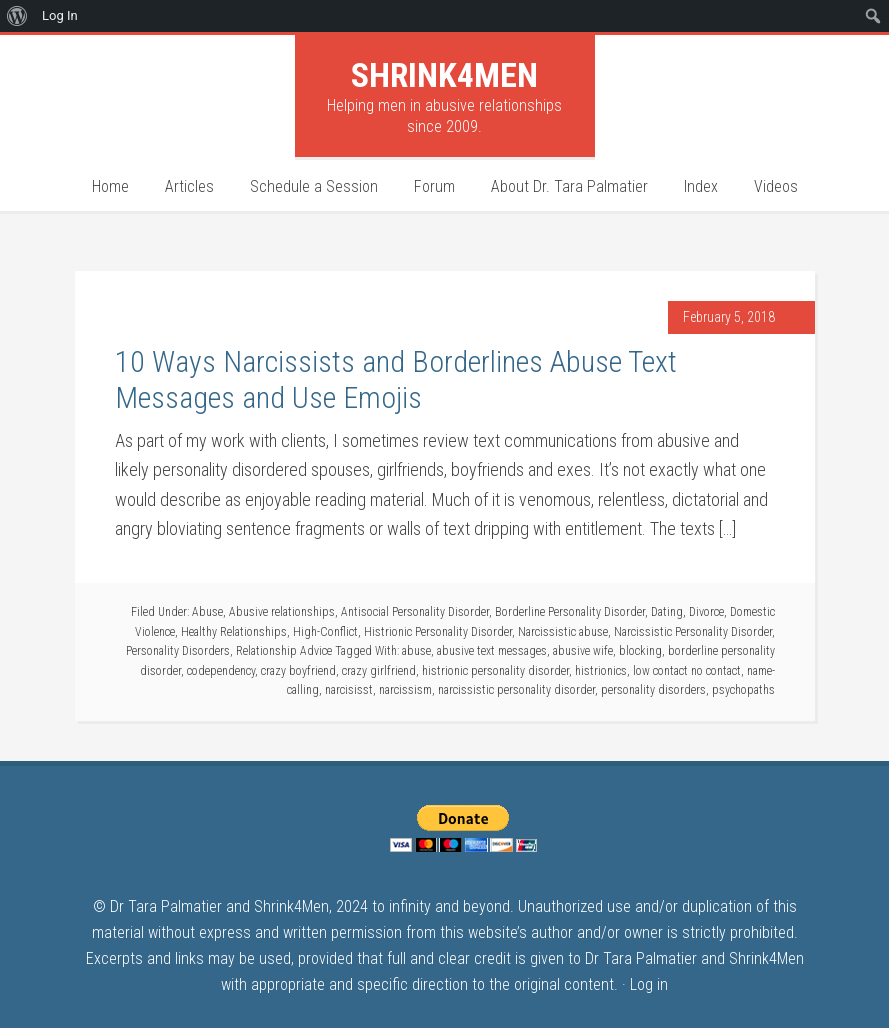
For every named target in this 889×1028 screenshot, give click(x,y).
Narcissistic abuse (563, 632)
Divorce (706, 612)
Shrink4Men (444, 75)
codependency (221, 671)
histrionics (601, 671)
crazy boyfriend (298, 671)
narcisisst (349, 690)
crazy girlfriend (379, 671)
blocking (640, 651)
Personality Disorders (178, 651)
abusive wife (583, 651)
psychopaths (743, 690)
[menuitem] (17, 16)
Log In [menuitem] (60, 15)
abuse (416, 651)
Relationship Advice (284, 651)
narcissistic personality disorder (516, 690)
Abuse (207, 612)
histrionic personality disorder (495, 671)
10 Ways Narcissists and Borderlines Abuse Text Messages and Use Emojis (396, 379)
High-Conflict (325, 632)
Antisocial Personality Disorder (415, 612)
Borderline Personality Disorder (570, 612)
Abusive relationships (282, 612)
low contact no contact (687, 671)
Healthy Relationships (234, 632)
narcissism (405, 690)
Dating (667, 612)
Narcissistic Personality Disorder (693, 632)
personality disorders (653, 690)
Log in (649, 984)
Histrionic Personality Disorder (438, 632)
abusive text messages (492, 651)
